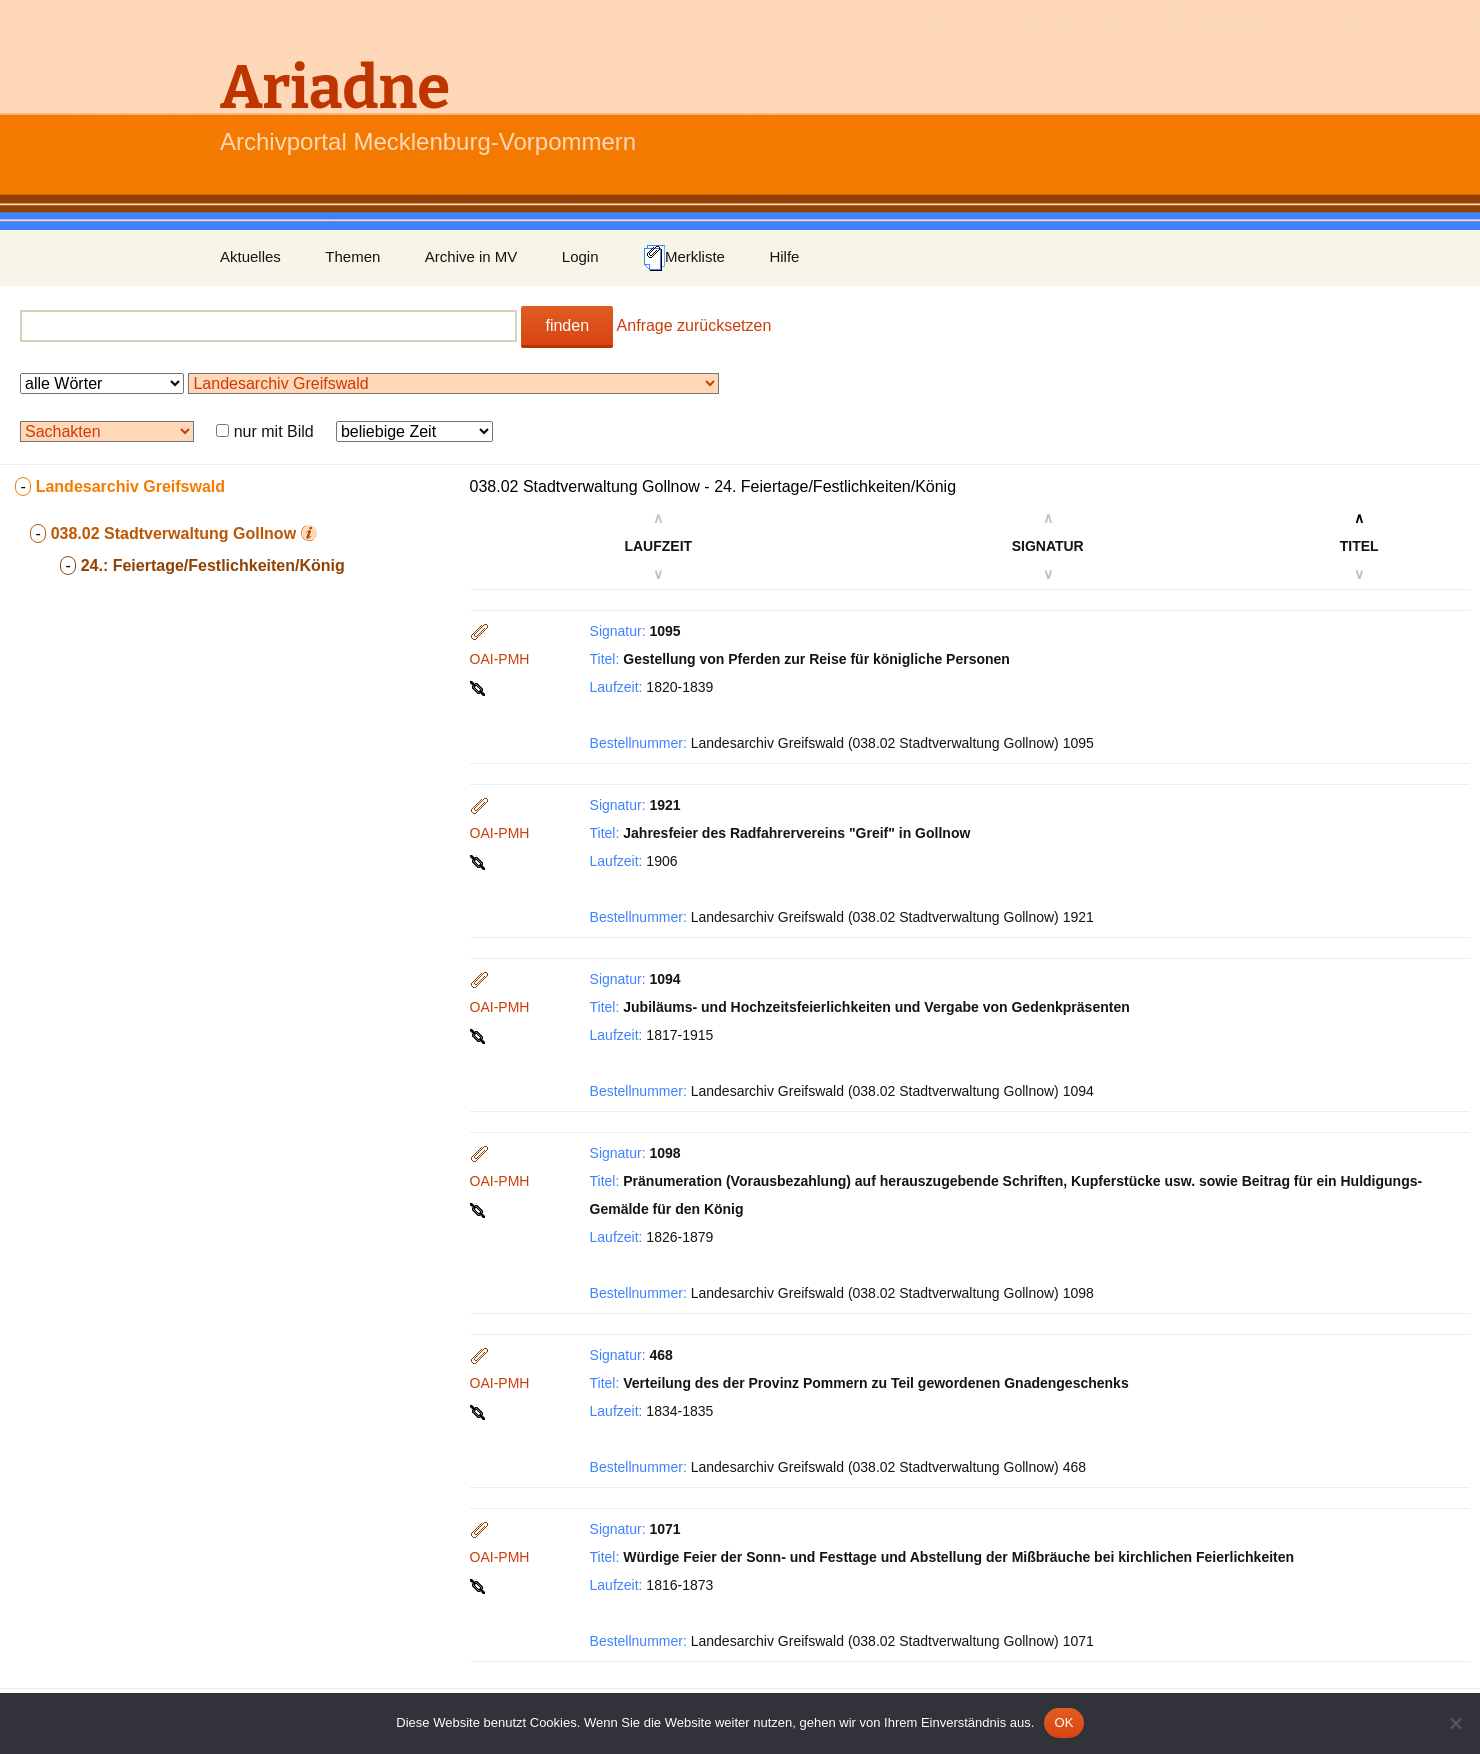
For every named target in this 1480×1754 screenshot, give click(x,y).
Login (580, 256)
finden (567, 325)
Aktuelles (250, 256)
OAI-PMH (500, 659)
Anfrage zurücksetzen (694, 325)
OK (1063, 1722)
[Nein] (1455, 1723)
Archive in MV (471, 256)
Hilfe (784, 256)
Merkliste (684, 258)
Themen (352, 256)
